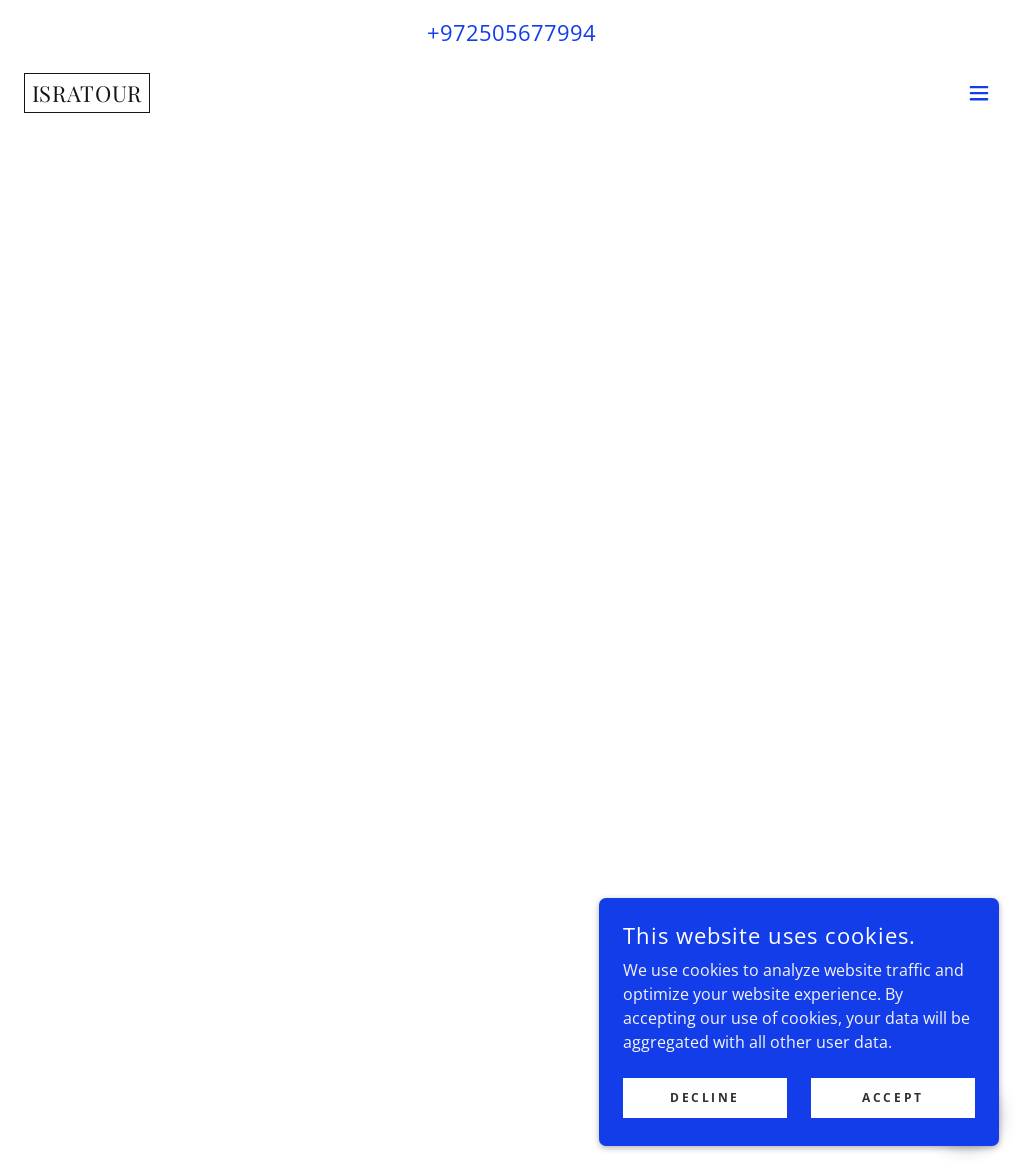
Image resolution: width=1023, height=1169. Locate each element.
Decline (705, 1097)
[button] (979, 93)
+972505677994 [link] (511, 32)
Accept (892, 1097)
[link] (87, 96)
